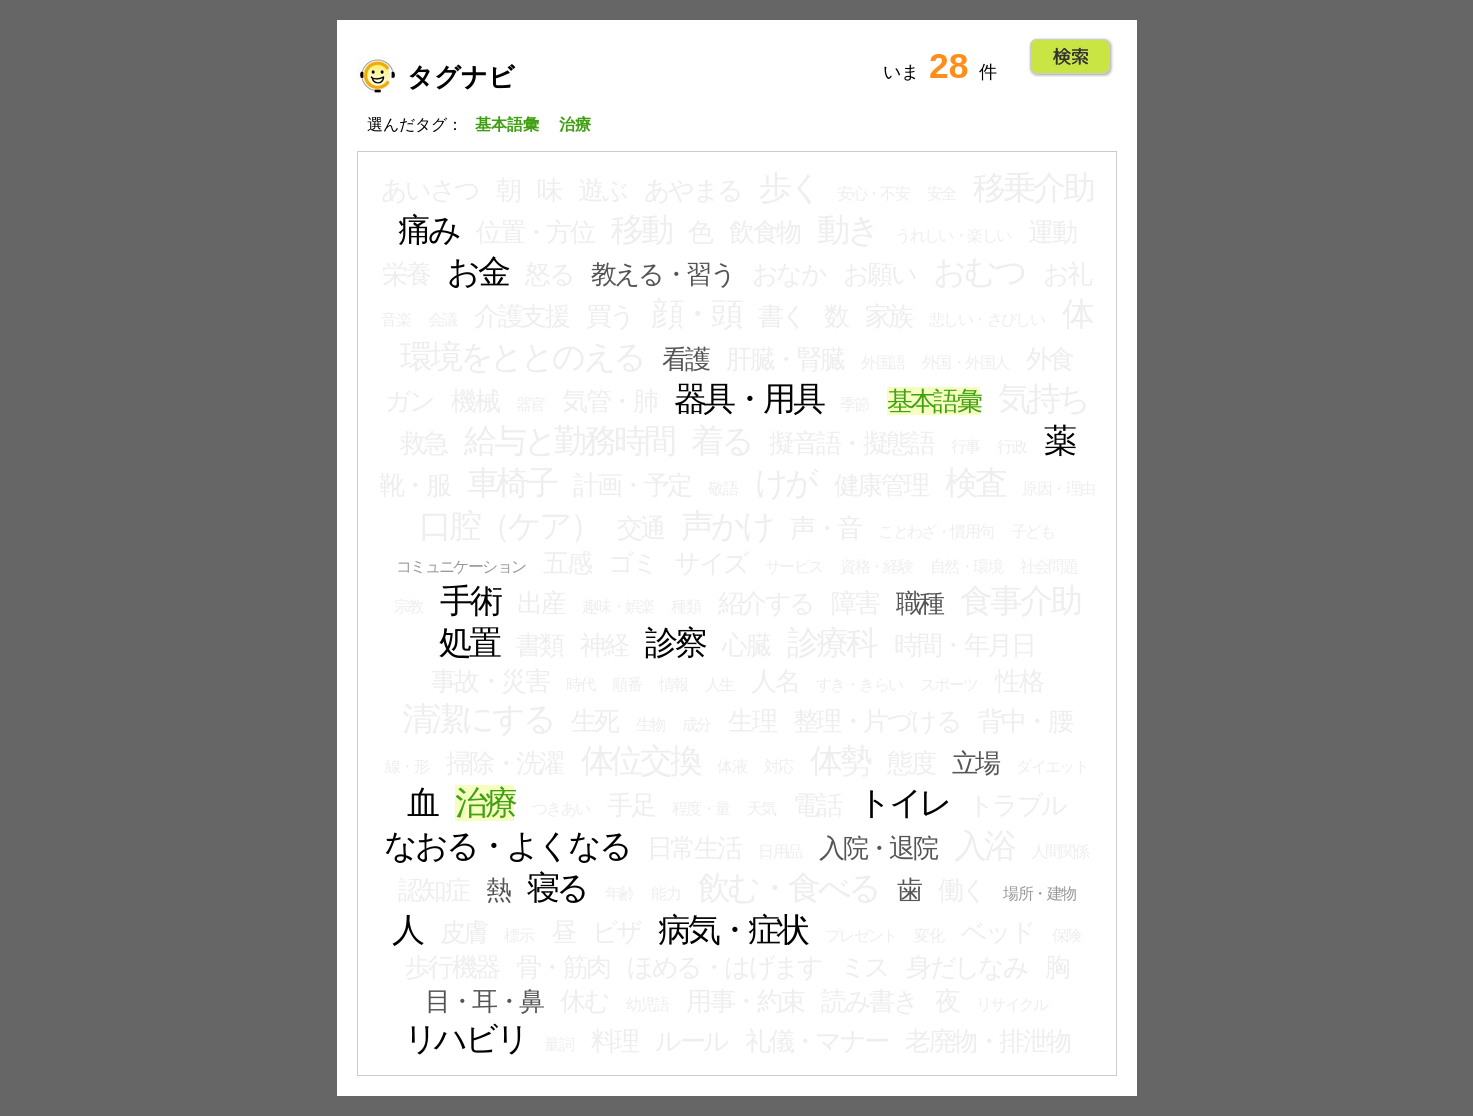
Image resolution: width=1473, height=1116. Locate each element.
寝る (557, 888)
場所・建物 (1039, 893)
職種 (919, 603)
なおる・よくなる (506, 846)
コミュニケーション (461, 566)
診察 (675, 643)
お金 (477, 272)
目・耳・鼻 (483, 1001)
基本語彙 (934, 401)
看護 (685, 359)
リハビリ (465, 1039)
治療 (485, 803)
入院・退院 (877, 848)
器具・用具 (748, 399)
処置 (469, 643)
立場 (975, 763)
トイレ (904, 803)
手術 (470, 601)
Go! (1070, 57)
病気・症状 (732, 930)
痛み (428, 230)
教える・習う (663, 274)
